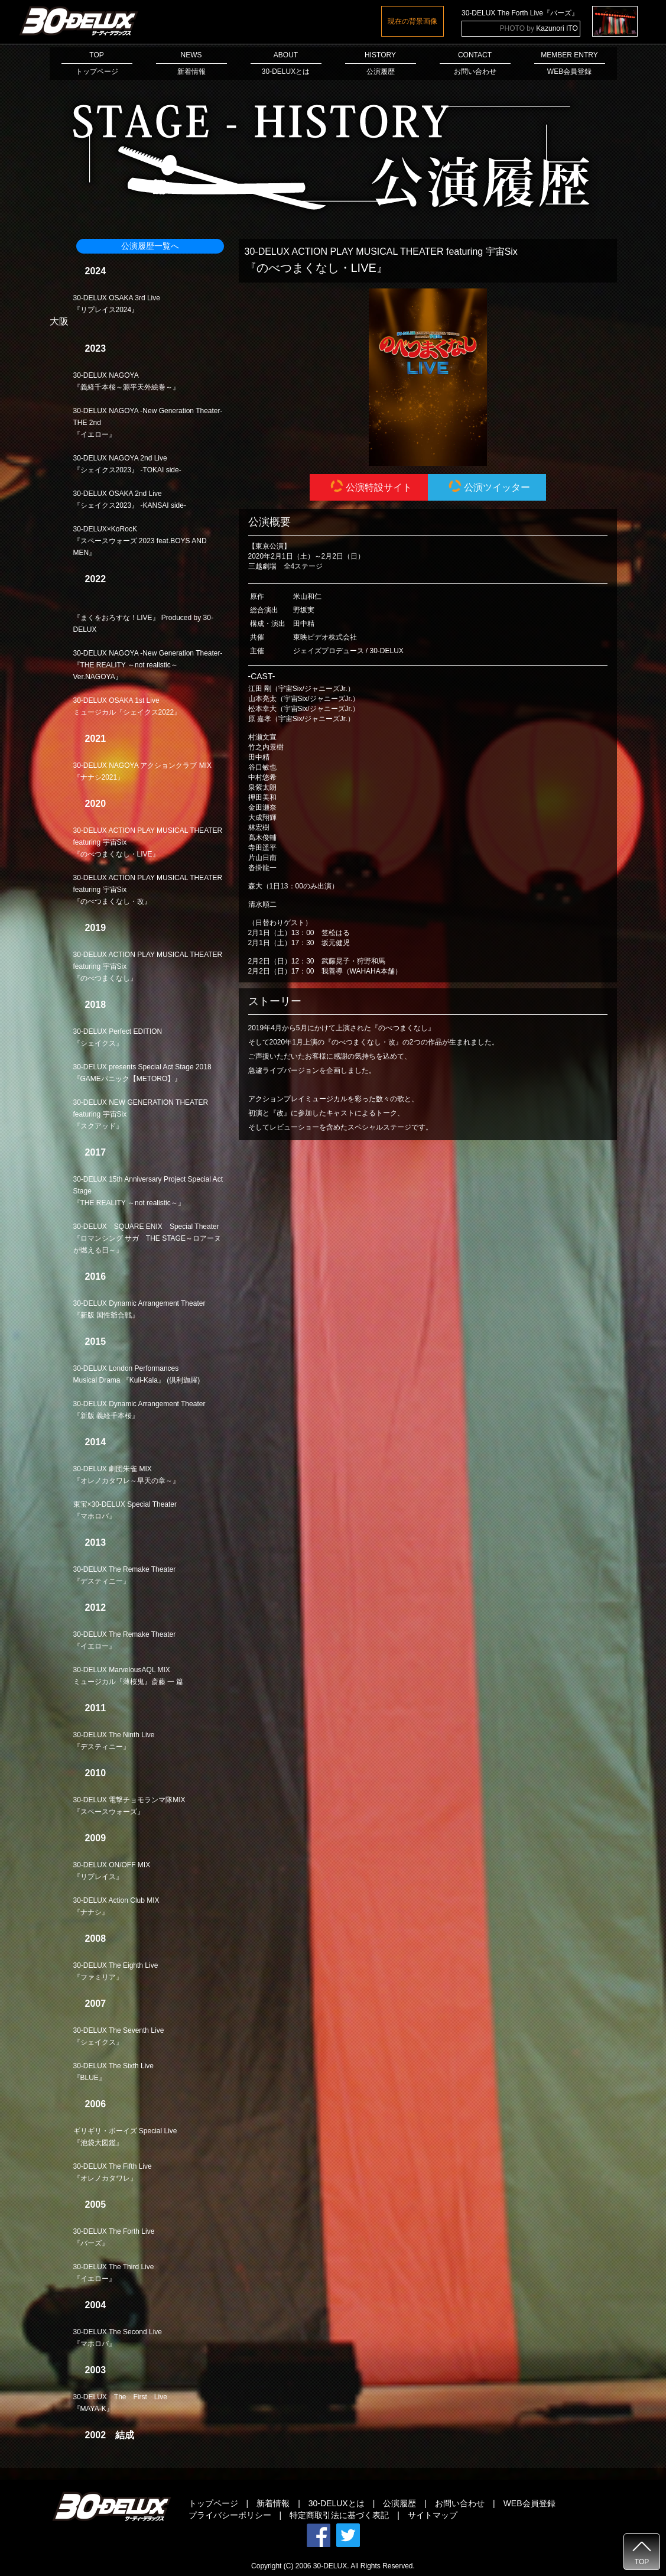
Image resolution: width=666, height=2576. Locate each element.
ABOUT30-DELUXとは (286, 63)
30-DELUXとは (336, 2503)
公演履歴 (399, 2503)
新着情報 (273, 2503)
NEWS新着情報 (191, 63)
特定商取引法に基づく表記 (339, 2515)
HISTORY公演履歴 (380, 63)
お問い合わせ (460, 2503)
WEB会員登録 (529, 2503)
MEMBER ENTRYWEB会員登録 (569, 63)
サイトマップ (432, 2515)
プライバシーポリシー (230, 2515)
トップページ (213, 2503)
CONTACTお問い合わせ (475, 63)
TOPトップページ (96, 63)
